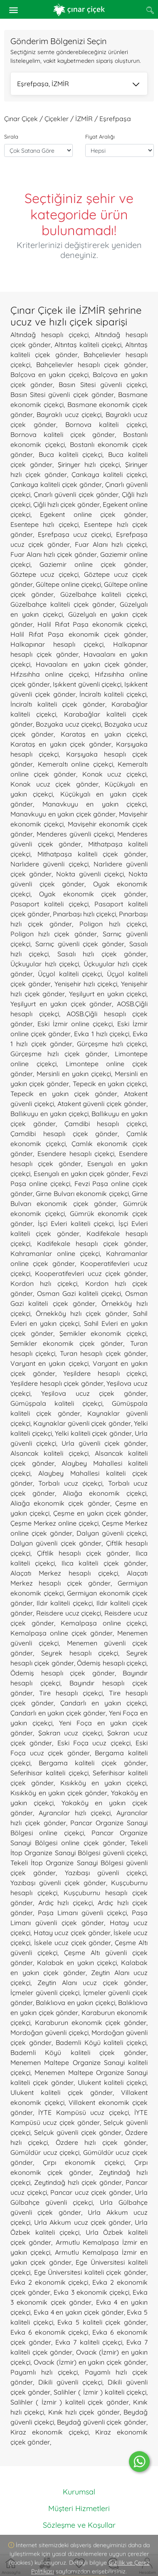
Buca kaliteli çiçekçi (71, 454)
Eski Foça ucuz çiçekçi (94, 1743)
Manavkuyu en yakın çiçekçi (94, 804)
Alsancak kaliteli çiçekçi (49, 1453)
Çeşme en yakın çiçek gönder (99, 1513)
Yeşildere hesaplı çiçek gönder (57, 1383)
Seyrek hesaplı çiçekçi (79, 1653)
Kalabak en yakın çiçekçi (77, 1962)
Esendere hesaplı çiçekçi (76, 1153)
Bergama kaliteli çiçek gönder (92, 1763)
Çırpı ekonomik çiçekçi (83, 2162)
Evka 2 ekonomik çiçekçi (49, 2282)
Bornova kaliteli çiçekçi (106, 424)
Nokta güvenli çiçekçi (89, 874)
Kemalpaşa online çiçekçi (103, 1623)
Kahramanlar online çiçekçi (55, 1253)
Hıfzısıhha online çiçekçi (49, 674)
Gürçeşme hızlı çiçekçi (111, 1044)
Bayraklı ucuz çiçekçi (69, 414)
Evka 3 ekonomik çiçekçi (91, 2292)
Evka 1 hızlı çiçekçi (101, 1034)
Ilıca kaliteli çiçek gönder (104, 1563)
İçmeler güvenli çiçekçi (44, 1992)
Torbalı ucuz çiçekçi (70, 1483)
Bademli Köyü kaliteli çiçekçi (101, 2042)
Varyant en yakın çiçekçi (49, 1363)
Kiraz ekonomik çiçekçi (49, 2432)
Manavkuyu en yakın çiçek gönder (63, 814)
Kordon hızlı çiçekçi (43, 1283)
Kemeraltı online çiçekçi (75, 764)
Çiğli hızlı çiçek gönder (66, 504)
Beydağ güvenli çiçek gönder (101, 2422)
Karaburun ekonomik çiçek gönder (90, 2022)
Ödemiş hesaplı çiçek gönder (62, 1673)
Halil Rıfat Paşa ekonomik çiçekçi (91, 624)
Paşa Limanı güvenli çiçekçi (82, 1912)
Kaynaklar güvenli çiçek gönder (82, 1423)
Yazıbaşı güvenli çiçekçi (106, 1873)
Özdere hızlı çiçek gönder (101, 2142)
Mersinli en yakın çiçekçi (74, 1074)
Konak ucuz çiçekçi (114, 774)
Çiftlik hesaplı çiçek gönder (83, 1553)
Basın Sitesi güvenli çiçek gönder (62, 394)
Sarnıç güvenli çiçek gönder (79, 944)
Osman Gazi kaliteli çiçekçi (79, 1293)
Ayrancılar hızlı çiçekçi (75, 1813)
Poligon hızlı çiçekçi (112, 924)
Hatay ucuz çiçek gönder (72, 1932)
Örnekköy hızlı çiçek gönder (82, 1313)
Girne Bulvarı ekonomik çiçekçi (82, 1193)
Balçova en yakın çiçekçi (49, 374)
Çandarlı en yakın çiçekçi (103, 1703)
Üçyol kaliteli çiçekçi (70, 974)
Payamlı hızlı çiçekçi (44, 2372)
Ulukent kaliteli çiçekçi (112, 2082)
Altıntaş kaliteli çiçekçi (87, 344)
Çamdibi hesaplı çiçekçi (105, 1123)
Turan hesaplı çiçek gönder (103, 1353)
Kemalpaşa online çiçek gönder (61, 1633)
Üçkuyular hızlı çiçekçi (44, 964)
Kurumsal (79, 2492)
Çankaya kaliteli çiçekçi (109, 474)
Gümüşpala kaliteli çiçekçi (56, 1403)
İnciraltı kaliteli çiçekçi (112, 694)
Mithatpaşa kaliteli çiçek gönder (91, 854)
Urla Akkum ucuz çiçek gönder (82, 2222)
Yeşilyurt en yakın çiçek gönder (61, 1004)
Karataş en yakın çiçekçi (103, 734)
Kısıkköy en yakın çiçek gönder (58, 1793)
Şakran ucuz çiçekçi (70, 1733)
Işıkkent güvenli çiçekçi (87, 684)
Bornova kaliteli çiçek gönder (62, 434)
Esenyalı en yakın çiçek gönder (81, 1173)
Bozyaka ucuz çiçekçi (68, 724)
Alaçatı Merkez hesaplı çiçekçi (64, 1573)
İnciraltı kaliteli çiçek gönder (57, 704)
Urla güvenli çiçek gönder (104, 1443)
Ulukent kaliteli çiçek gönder (61, 2092)
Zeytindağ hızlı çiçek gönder (78, 2182)
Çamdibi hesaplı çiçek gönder (64, 1133)
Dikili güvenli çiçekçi (70, 2382)
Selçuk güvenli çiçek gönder (77, 2132)
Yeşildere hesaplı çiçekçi (104, 1373)
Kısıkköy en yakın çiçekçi (103, 1783)
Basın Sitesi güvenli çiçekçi (102, 384)
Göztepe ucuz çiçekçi (44, 574)
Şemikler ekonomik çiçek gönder (66, 1343)
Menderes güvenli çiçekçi (75, 834)
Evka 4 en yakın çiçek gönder (79, 2312)
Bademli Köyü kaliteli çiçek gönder (78, 2052)
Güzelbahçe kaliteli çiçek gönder (62, 604)
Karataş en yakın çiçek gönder (60, 744)
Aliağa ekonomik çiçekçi (104, 1493)
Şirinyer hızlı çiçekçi (89, 464)
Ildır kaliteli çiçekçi (64, 1603)
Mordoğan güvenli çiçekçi (49, 2032)
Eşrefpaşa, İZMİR (78, 84)
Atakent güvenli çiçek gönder (101, 1103)
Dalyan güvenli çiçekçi (111, 1533)
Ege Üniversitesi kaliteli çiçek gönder (90, 2272)
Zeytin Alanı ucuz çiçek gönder (91, 1982)
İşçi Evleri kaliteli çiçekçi (76, 1223)
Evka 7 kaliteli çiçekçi (88, 2342)
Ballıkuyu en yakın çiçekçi (49, 1113)
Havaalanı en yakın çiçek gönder (91, 664)
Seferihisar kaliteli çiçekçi (49, 1773)
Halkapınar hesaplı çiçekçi (57, 644)
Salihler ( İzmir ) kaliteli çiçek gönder (69, 2402)
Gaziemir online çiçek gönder (93, 564)
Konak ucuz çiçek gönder (54, 784)
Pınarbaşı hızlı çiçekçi (84, 914)
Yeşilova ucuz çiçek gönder (93, 1393)
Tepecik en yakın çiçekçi (110, 1084)
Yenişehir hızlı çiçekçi (85, 984)
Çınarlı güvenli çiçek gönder (76, 494)
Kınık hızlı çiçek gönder (84, 2412)
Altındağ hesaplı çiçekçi (49, 334)
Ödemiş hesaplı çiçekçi (111, 1663)
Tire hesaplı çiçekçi (71, 1693)
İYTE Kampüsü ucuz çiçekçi (83, 2112)
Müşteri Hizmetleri (79, 2508)
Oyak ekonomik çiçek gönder (92, 894)
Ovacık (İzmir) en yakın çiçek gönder (90, 2362)
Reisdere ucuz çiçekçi (68, 1613)
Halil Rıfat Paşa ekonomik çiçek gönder (78, 634)
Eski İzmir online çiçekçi (75, 1024)
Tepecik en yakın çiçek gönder (63, 1093)
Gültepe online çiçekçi (68, 584)
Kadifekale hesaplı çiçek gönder (91, 1243)
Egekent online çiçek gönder (93, 514)
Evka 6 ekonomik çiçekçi (49, 2332)
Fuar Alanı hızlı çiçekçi (110, 544)
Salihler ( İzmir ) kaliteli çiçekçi (100, 2392)
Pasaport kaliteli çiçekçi (49, 904)
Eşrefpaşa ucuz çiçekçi (74, 534)
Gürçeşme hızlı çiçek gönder (59, 1054)
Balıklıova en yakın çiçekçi (75, 2002)
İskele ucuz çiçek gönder (72, 1942)
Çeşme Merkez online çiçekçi (54, 1523)
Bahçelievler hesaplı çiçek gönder (91, 364)
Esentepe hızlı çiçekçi (44, 524)
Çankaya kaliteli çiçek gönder (56, 484)
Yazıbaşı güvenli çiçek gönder (58, 1883)
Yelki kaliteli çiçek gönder (93, 1433)
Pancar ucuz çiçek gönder (90, 2192)
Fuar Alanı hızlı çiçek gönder (53, 554)
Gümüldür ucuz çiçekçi (44, 2152)
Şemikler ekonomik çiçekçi (103, 1333)
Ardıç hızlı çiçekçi (65, 1902)
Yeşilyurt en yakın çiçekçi (108, 994)
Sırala (11, 136)
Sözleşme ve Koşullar (79, 2525)
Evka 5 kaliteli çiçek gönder (101, 2322)
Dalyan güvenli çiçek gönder (55, 1543)
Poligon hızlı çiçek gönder (53, 934)
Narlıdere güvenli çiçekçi (49, 864)
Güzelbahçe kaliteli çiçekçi (103, 594)
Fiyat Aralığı (100, 136)
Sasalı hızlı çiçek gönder (101, 954)
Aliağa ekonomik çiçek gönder (60, 1503)
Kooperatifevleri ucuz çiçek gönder (90, 1273)
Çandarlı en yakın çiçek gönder (58, 1713)
